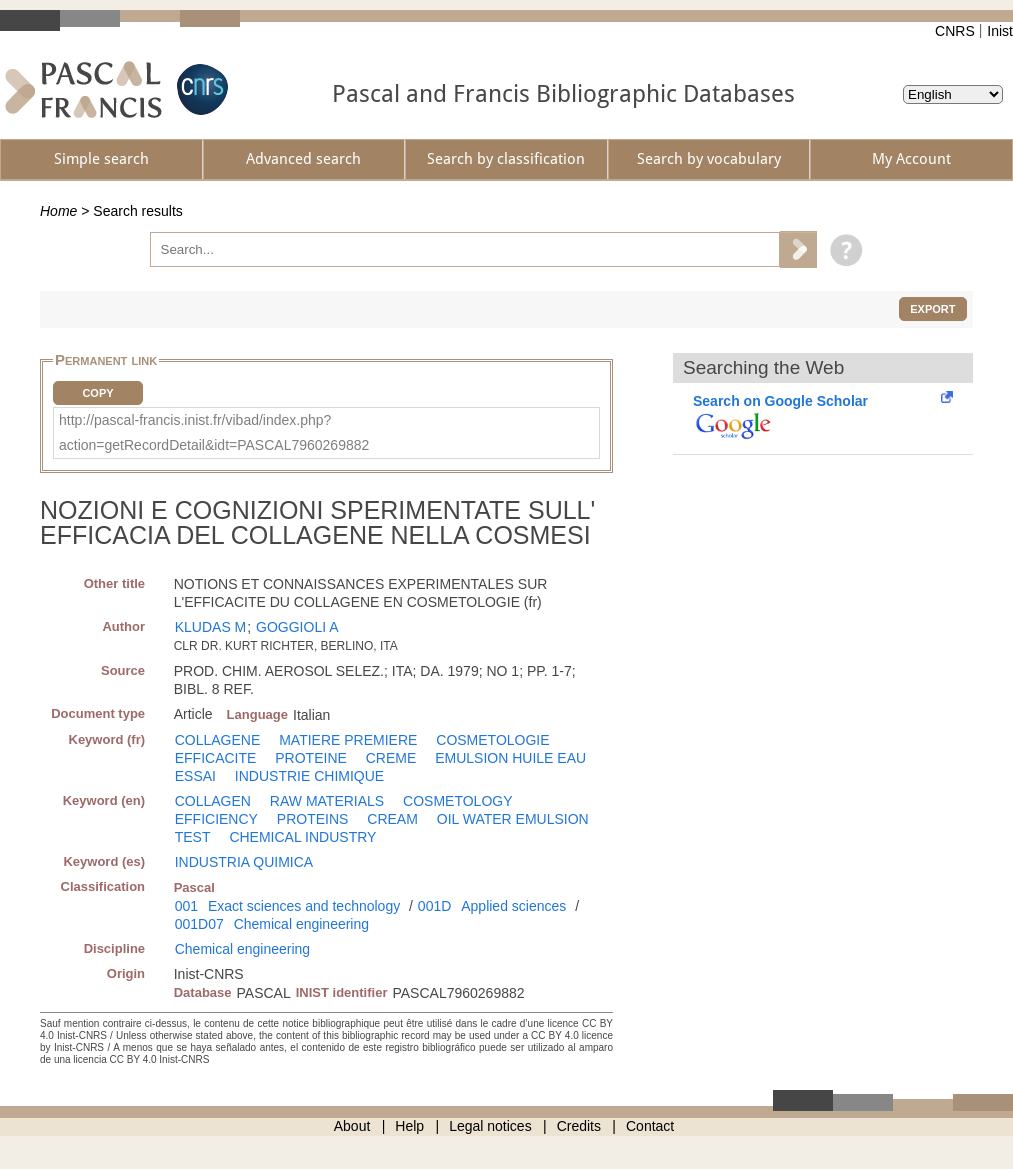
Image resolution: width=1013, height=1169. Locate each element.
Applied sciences (513, 906)
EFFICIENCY (216, 819)
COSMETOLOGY (457, 801)
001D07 (199, 924)
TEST (193, 837)
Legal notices (490, 1126)
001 (186, 906)
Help (409, 1126)
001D (434, 906)
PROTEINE (311, 758)
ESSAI (195, 776)
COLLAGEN (213, 801)
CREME (391, 758)
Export (932, 309)
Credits (579, 1126)
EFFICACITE (216, 758)
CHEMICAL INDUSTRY (302, 837)
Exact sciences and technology (304, 906)
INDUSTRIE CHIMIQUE (309, 776)
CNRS (955, 31)
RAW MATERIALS (327, 801)
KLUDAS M (211, 627)
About (352, 1126)
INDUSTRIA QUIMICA (244, 862)
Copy (97, 393)
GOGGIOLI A (297, 627)
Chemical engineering (301, 924)
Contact (650, 1126)
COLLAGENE (218, 740)
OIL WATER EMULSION (513, 819)
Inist (1000, 31)
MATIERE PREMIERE (348, 740)
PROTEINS (313, 819)
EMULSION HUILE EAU (510, 758)
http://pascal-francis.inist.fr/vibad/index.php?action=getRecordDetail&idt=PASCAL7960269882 (214, 432)
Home (58, 211)
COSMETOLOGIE (492, 740)
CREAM (392, 819)
